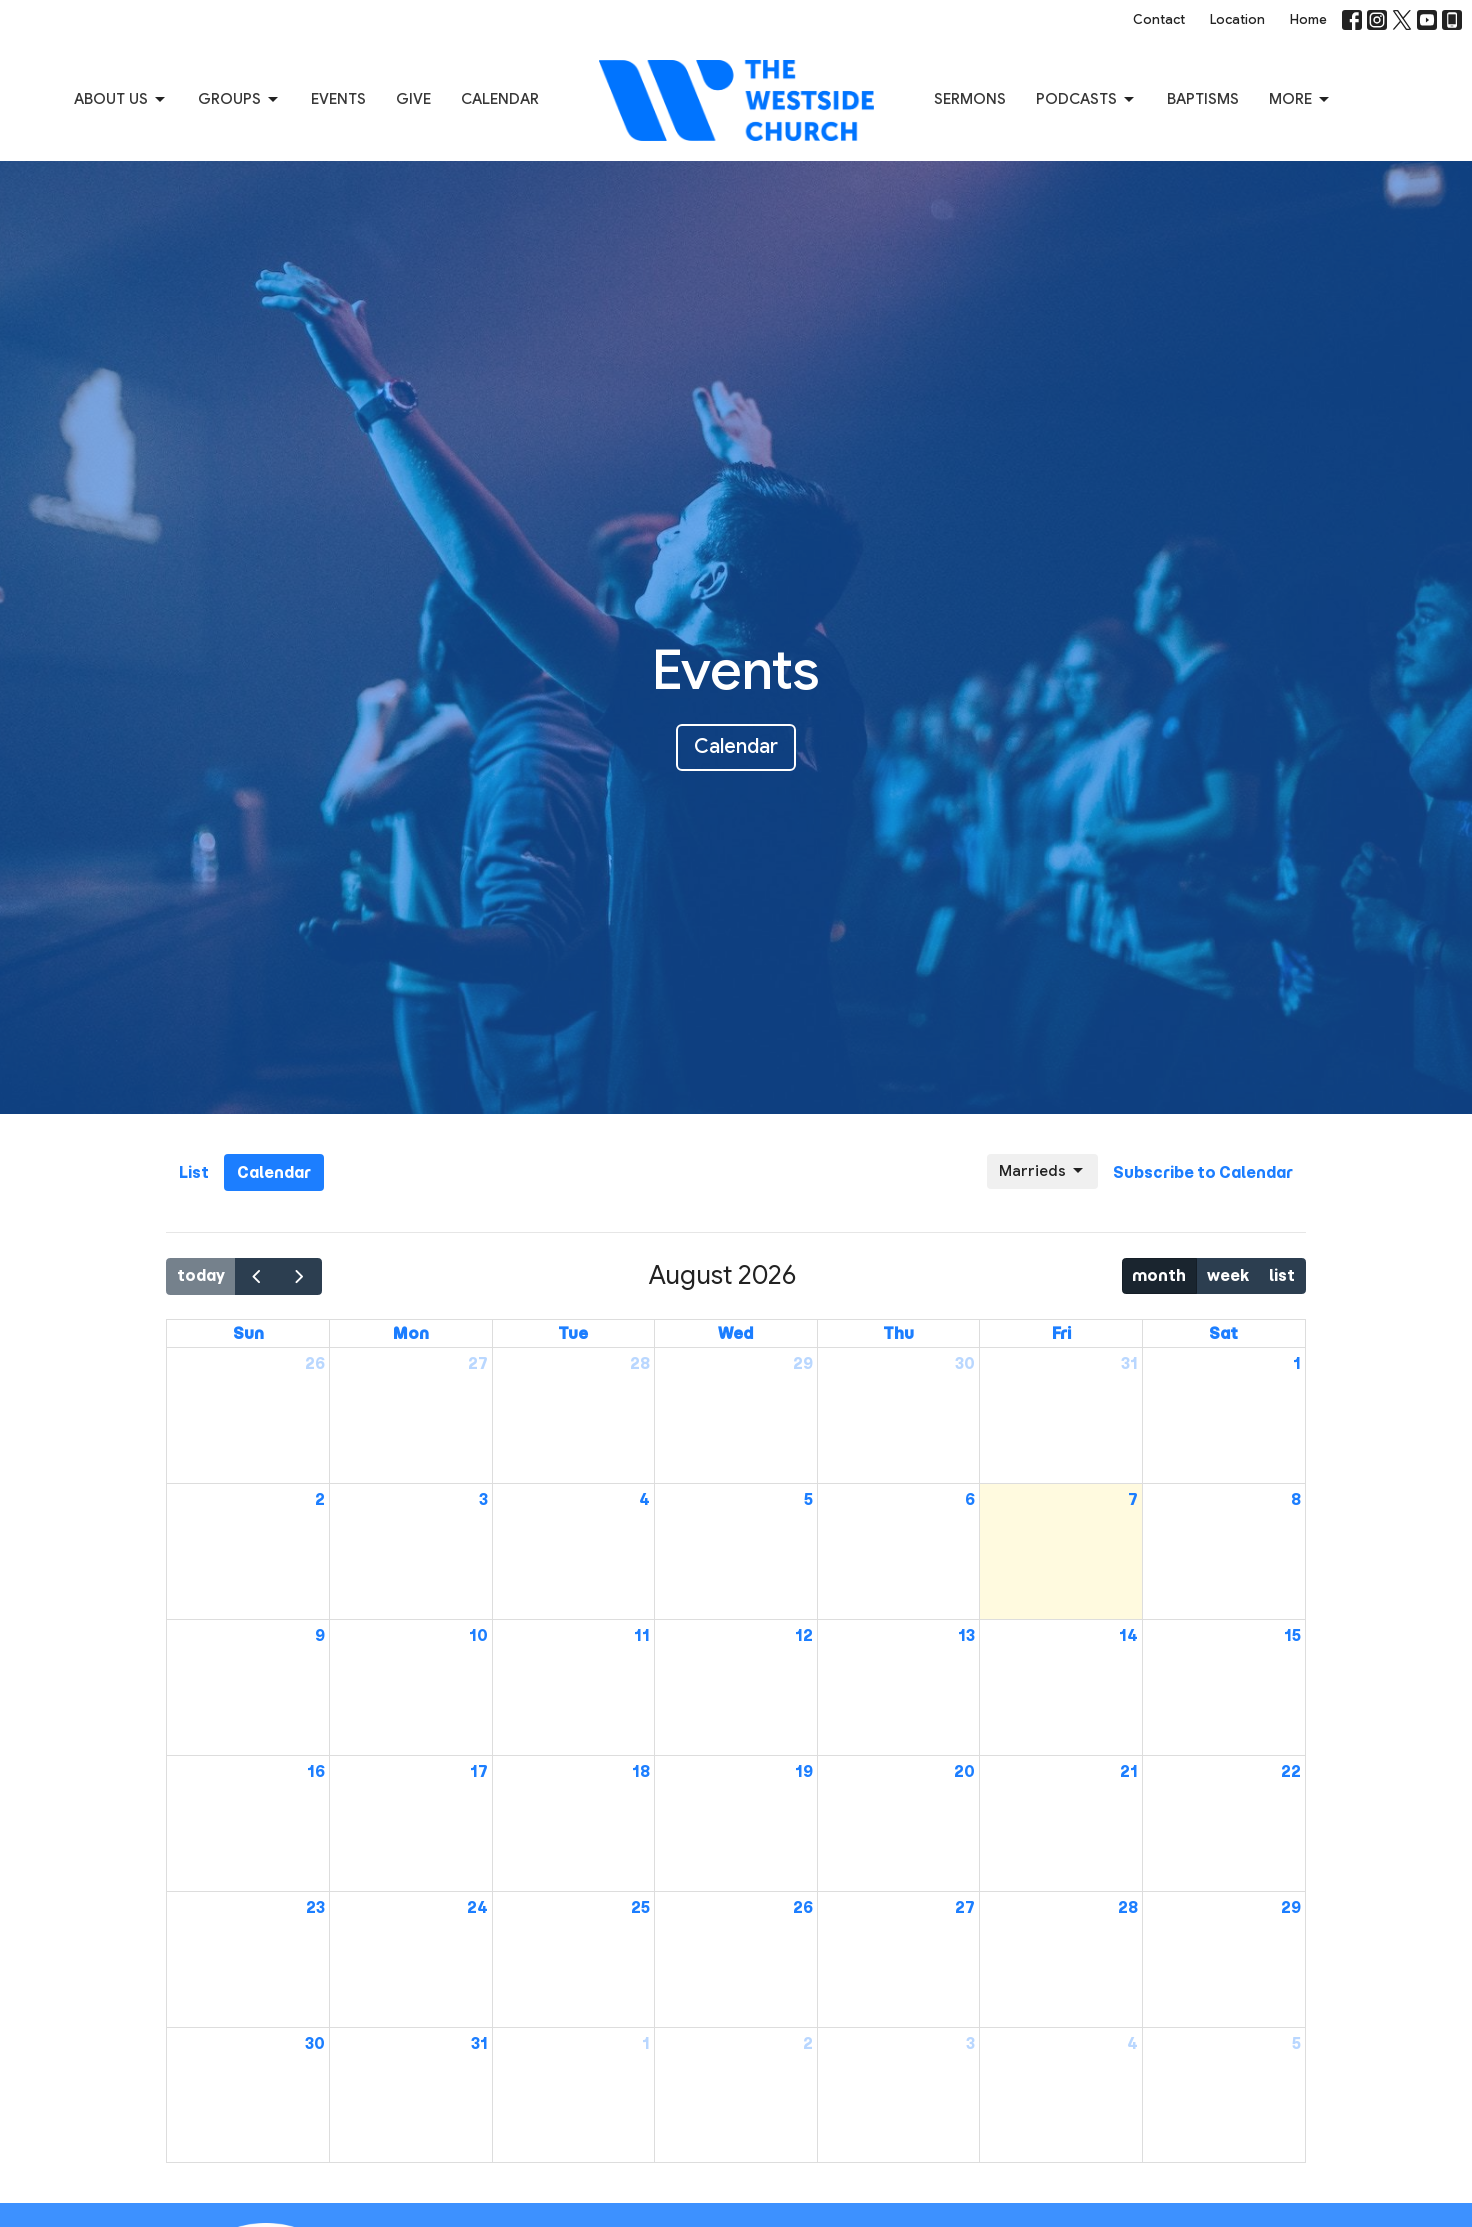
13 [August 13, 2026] (966, 1635)
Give (413, 99)
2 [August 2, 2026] (320, 1499)
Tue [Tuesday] (573, 1333)
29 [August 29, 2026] (1291, 1907)
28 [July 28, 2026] (640, 1363)
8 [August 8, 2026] (1296, 1499)
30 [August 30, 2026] (315, 2043)
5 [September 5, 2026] (1296, 2043)
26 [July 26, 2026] (315, 1363)
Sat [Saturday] (1223, 1333)
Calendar (500, 99)
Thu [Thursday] (898, 1333)
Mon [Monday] (411, 1333)
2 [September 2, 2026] (808, 2043)
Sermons (970, 99)
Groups (239, 100)
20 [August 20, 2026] (964, 1771)
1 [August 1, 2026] (1297, 1363)
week (1228, 1275)
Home (1308, 19)
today (201, 1275)
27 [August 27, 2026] (965, 1907)
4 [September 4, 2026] (1132, 2043)
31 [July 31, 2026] (1129, 1363)
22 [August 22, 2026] (1291, 1771)
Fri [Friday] (1061, 1333)
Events (338, 99)
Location (1237, 19)
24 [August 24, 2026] (477, 1907)
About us (121, 100)
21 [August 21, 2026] (1129, 1771)
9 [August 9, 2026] (320, 1635)
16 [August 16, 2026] (316, 1771)
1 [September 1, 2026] (646, 2043)
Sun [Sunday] (248, 1333)
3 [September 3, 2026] (970, 2043)
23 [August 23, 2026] (315, 1907)
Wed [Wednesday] (735, 1333)
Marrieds (1042, 1171)
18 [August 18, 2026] (641, 1771)
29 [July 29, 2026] (803, 1363)
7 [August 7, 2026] (1133, 1499)
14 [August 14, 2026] (1128, 1635)
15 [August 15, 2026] (1292, 1635)
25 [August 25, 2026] (640, 1907)
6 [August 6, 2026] (970, 1499)
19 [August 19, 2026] (804, 1771)
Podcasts (1086, 100)
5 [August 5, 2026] (808, 1499)
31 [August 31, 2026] (479, 2043)
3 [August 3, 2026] (483, 1499)
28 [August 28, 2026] (1128, 1907)
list (1282, 1275)
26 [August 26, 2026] (803, 1907)
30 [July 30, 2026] (965, 1363)
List (194, 1172)
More (1300, 100)
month (1159, 1275)
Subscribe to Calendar (1203, 1172)
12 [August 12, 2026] (804, 1635)
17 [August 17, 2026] (479, 1771)
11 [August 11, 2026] (642, 1635)
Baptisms (1203, 99)
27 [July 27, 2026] (478, 1363)
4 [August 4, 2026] (644, 1499)
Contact (1159, 19)
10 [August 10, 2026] (478, 1635)
